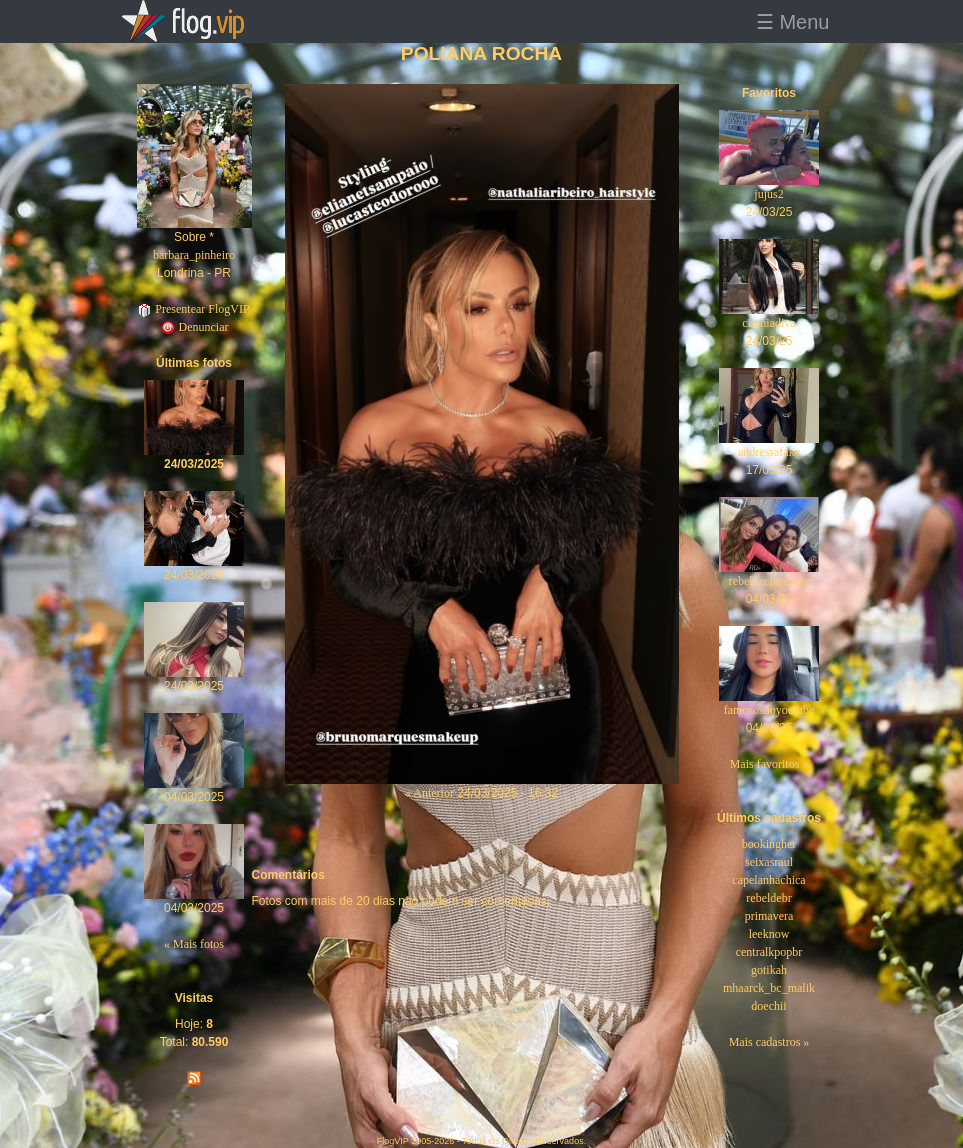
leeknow (769, 934)
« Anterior (429, 793)
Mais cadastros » (769, 1042)
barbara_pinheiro (194, 255)
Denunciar (194, 327)
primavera (769, 916)
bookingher (769, 844)
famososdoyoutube (769, 710)
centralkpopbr (769, 952)
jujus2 (768, 194)
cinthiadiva (768, 323)
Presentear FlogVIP (193, 309)
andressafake (769, 452)
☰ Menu (793, 22)
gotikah (769, 970)
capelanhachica (768, 880)
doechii (768, 1006)
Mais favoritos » (769, 764)
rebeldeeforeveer (769, 581)
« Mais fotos (194, 944)
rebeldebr (768, 898)
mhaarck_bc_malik (769, 988)
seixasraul (769, 862)
